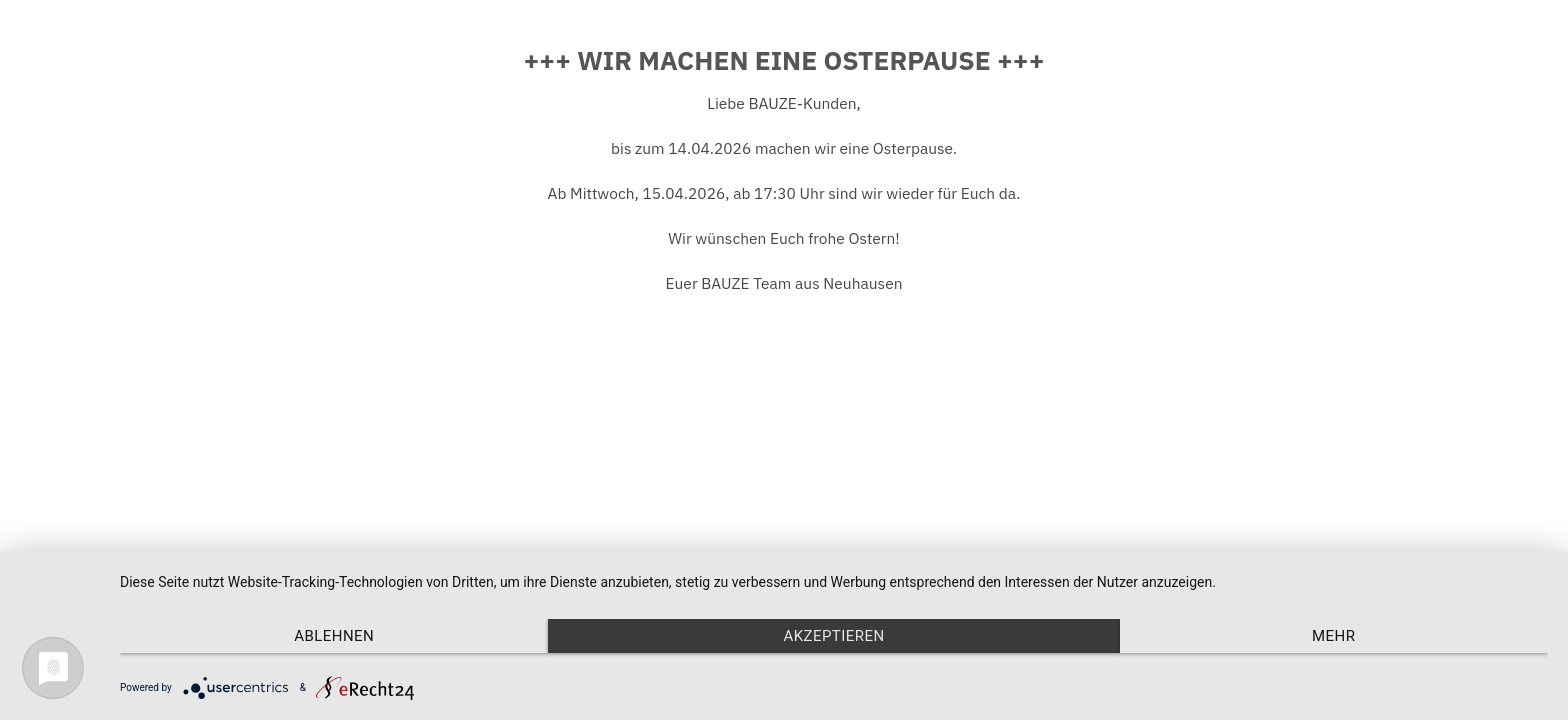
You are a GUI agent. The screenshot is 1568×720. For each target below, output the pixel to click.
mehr (1333, 636)
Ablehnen (334, 636)
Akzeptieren (833, 636)
